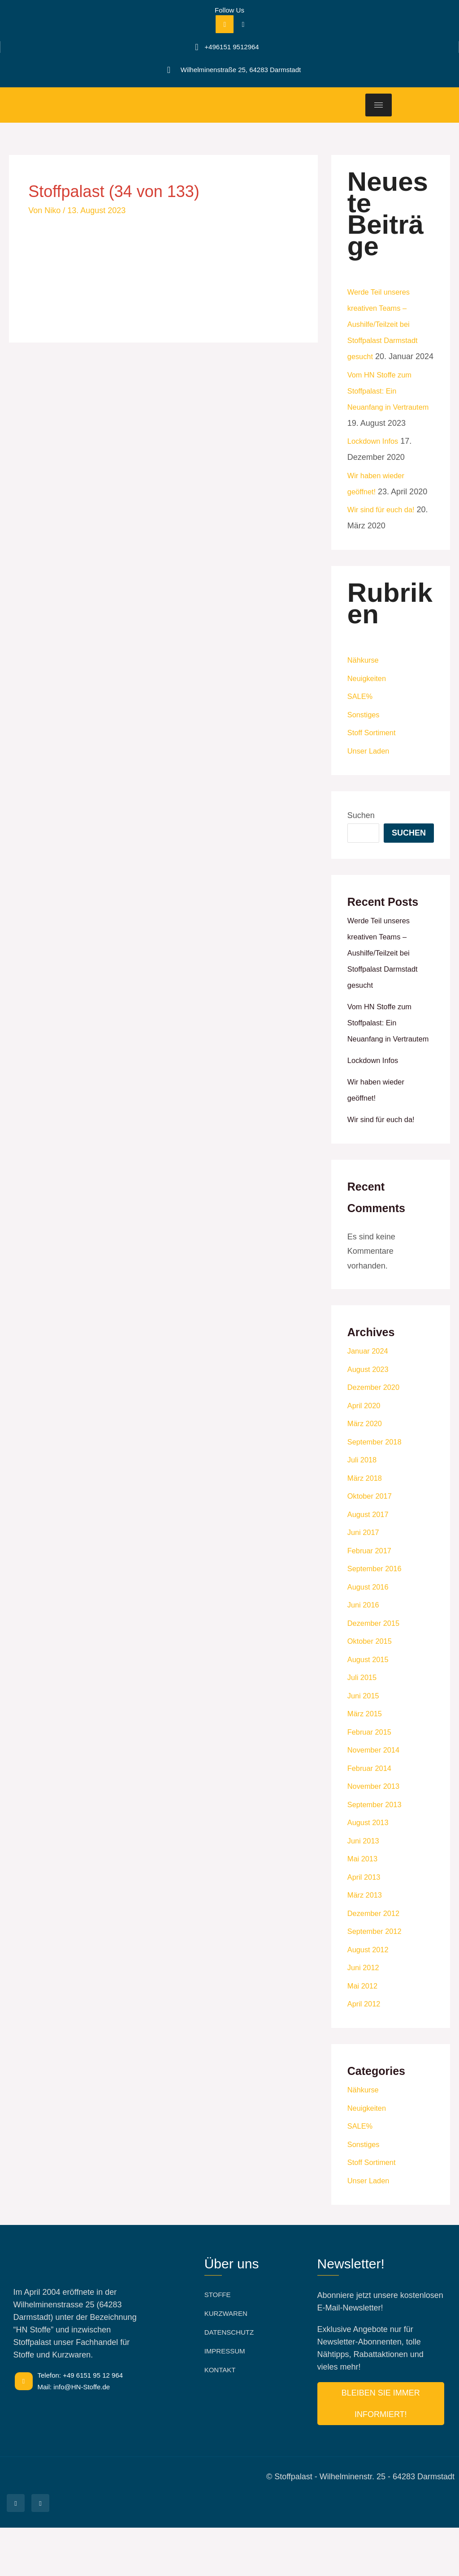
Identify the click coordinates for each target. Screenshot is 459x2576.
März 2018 (366, 1526)
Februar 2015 (371, 1780)
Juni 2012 (364, 2015)
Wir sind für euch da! (384, 541)
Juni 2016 (364, 1653)
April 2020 (365, 1453)
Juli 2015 (363, 1725)
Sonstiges (365, 746)
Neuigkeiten (368, 710)
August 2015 (370, 1707)
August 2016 (370, 1635)
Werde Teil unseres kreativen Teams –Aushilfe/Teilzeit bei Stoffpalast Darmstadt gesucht (386, 324)
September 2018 (377, 1490)
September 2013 (377, 1852)
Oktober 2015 (371, 1689)
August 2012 (370, 1997)
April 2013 (365, 1925)
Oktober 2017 (371, 1544)
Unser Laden (370, 783)
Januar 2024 (369, 1399)
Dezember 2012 (376, 1961)
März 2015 (366, 1761)
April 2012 (365, 2052)
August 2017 (370, 1562)
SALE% (361, 728)
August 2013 (370, 1870)
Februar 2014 (371, 1816)
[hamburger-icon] (378, 105)
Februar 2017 (371, 1598)
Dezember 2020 (376, 1435)
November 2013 (376, 1834)
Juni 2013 (364, 1889)
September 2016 (377, 1616)
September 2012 (377, 1979)
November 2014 (376, 1798)
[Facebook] (225, 24)
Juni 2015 (364, 1744)
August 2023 (370, 1417)
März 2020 (366, 1471)
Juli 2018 (363, 1508)
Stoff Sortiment (374, 764)
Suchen (361, 847)
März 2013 (366, 1943)
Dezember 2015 (376, 1671)
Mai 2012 (364, 2034)
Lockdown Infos (375, 473)
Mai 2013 (364, 1907)
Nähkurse (364, 692)
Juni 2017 (364, 1580)
